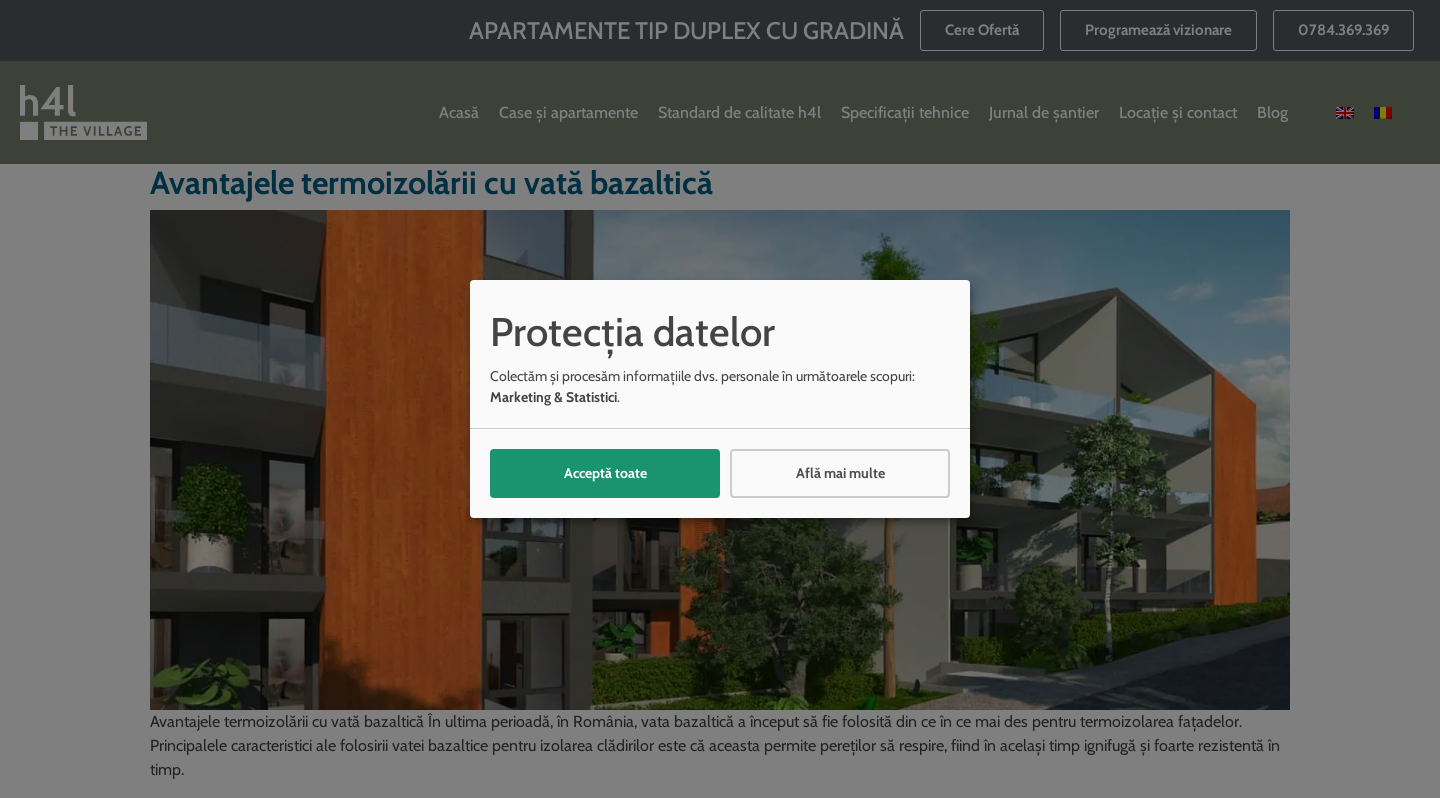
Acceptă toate (605, 473)
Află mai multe (840, 473)
